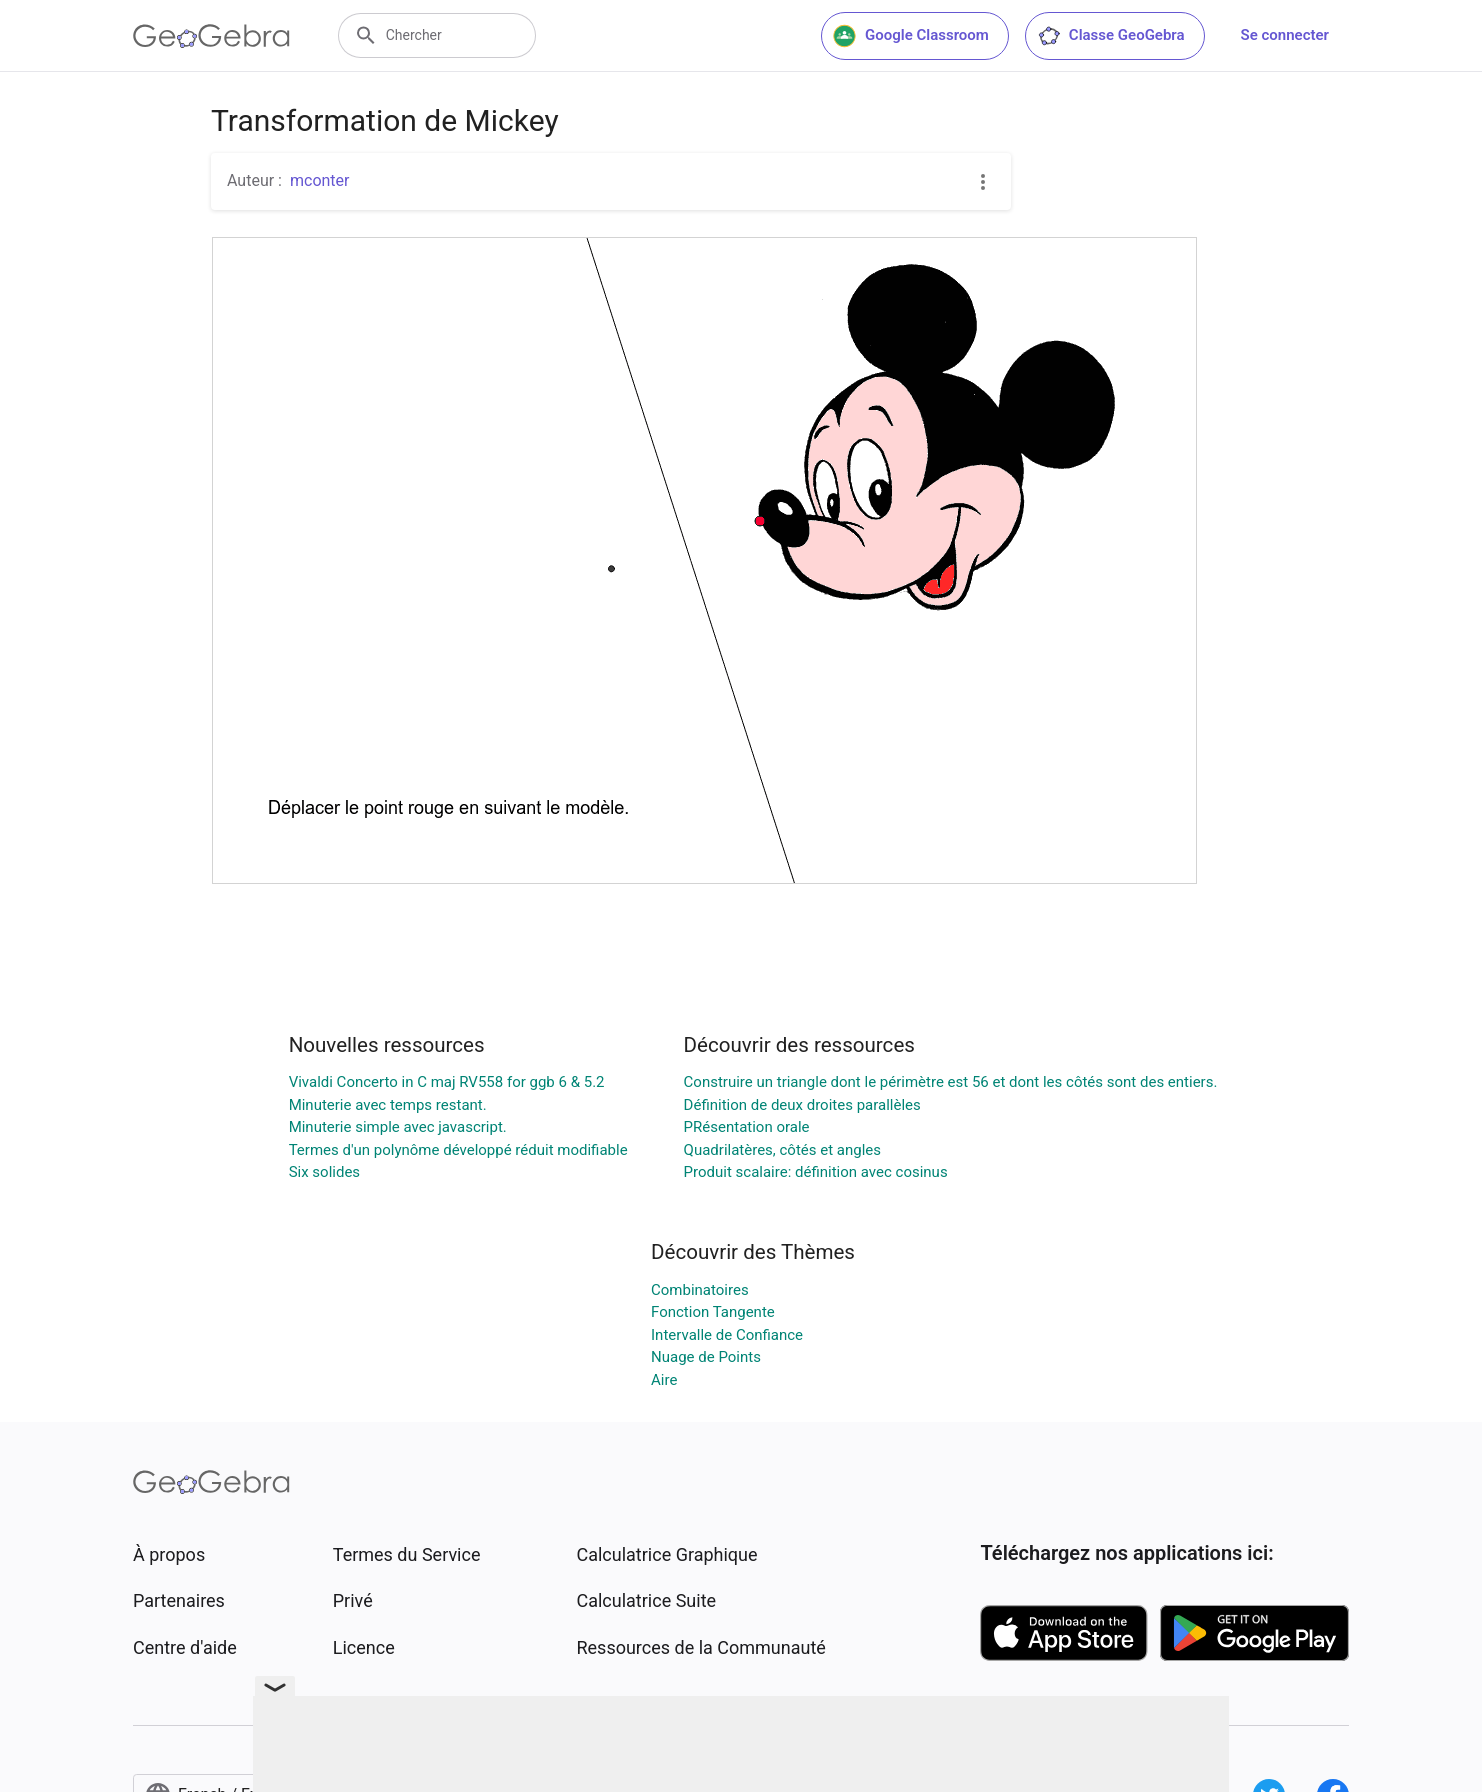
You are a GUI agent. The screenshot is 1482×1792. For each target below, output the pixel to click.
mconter (320, 180)
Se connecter (1285, 35)
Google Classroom (911, 36)
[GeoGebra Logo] (211, 36)
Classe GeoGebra (1111, 36)
